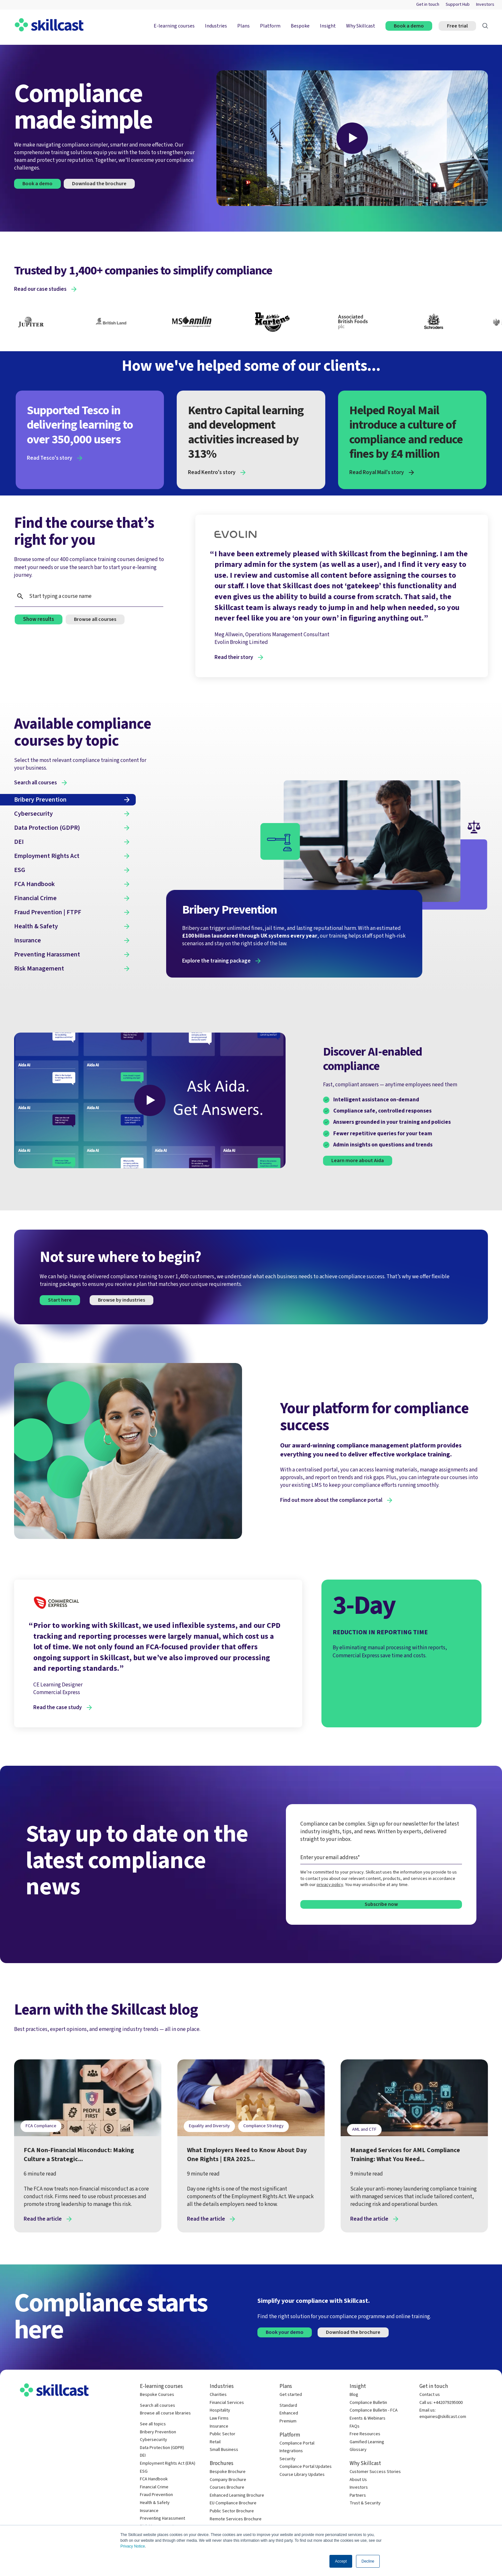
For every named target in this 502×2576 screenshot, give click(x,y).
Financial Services (227, 2403)
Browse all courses (95, 619)
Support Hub (458, 5)
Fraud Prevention (156, 2495)
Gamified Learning (367, 2442)
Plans (243, 25)
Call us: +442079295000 (441, 2403)
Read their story (234, 657)
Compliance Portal (296, 2443)
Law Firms (219, 2418)
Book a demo (409, 25)
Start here (60, 1300)
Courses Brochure (227, 2488)
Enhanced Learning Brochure (237, 2496)
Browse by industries (121, 1300)
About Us (358, 2480)
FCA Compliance (41, 2126)
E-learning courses (174, 25)
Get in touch (427, 5)
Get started (290, 2395)
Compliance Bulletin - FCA (374, 2410)
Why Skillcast (360, 25)
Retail (215, 2442)
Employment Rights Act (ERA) (167, 2464)
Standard (288, 2406)
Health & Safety (155, 2503)
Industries (216, 25)
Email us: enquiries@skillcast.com (442, 2413)
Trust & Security (365, 2503)
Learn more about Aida (357, 1160)
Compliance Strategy (263, 2126)
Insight (328, 25)
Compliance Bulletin (368, 2403)
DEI (143, 2456)
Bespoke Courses (157, 2395)
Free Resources (365, 2434)
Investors (485, 5)
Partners (358, 2496)
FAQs (355, 2426)
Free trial (457, 25)
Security (287, 2459)
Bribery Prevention (158, 2432)
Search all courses (157, 2406)
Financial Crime (154, 2487)
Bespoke (300, 25)
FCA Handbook (154, 2479)
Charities (218, 2395)
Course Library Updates (302, 2475)
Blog (354, 2395)
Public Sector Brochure (232, 2511)
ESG (144, 2472)
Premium (287, 2421)
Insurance (149, 2511)
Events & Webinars (367, 2418)
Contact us (429, 2395)
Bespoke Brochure (228, 2472)
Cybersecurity (153, 2440)
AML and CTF (364, 2129)
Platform (270, 25)
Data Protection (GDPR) (162, 2448)
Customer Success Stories (375, 2472)
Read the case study (57, 1707)
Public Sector (222, 2434)
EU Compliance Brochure (233, 2503)
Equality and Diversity (209, 2126)
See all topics (153, 2424)
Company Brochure (228, 2480)
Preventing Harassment (162, 2519)
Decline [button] (367, 2561)
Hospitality (220, 2410)
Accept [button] (341, 2561)
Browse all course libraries (165, 2413)
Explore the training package (216, 961)
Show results (38, 619)
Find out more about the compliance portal (331, 1500)
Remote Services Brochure (236, 2519)
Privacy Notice (132, 2546)
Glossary (358, 2450)
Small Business (224, 2450)
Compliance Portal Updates (305, 2467)
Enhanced (288, 2413)
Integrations (291, 2451)
